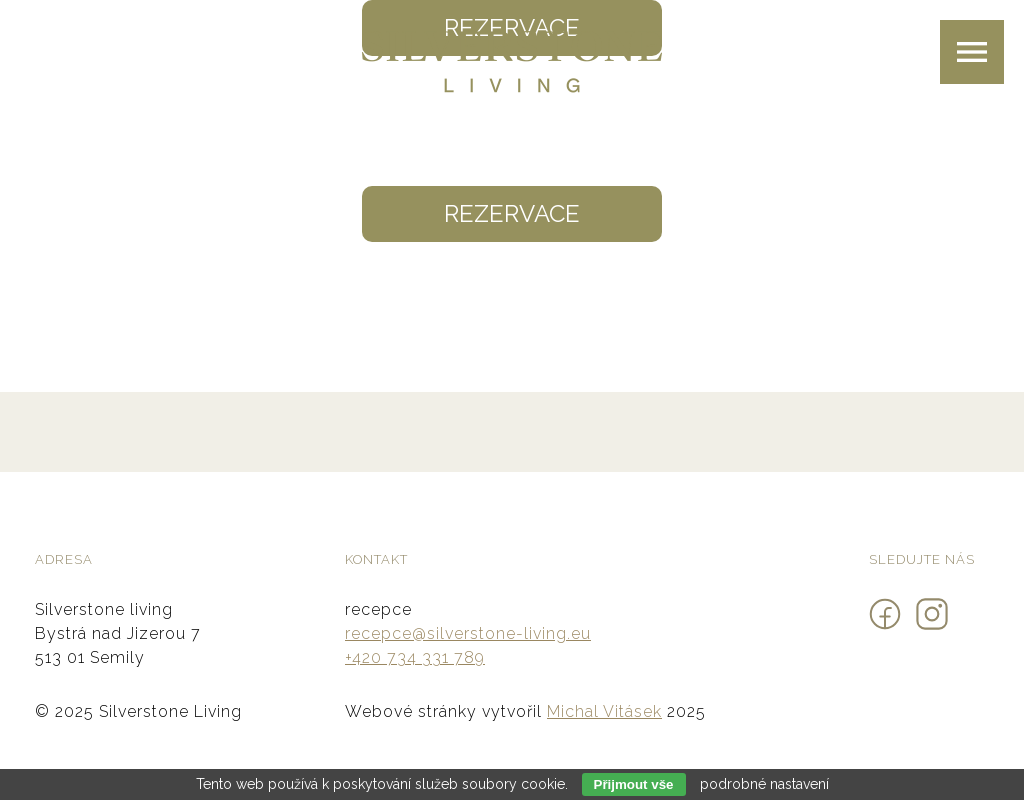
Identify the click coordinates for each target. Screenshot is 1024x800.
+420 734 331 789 (415, 657)
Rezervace (512, 213)
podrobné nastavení (764, 784)
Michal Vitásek (604, 711)
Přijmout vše (634, 784)
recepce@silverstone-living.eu (468, 633)
